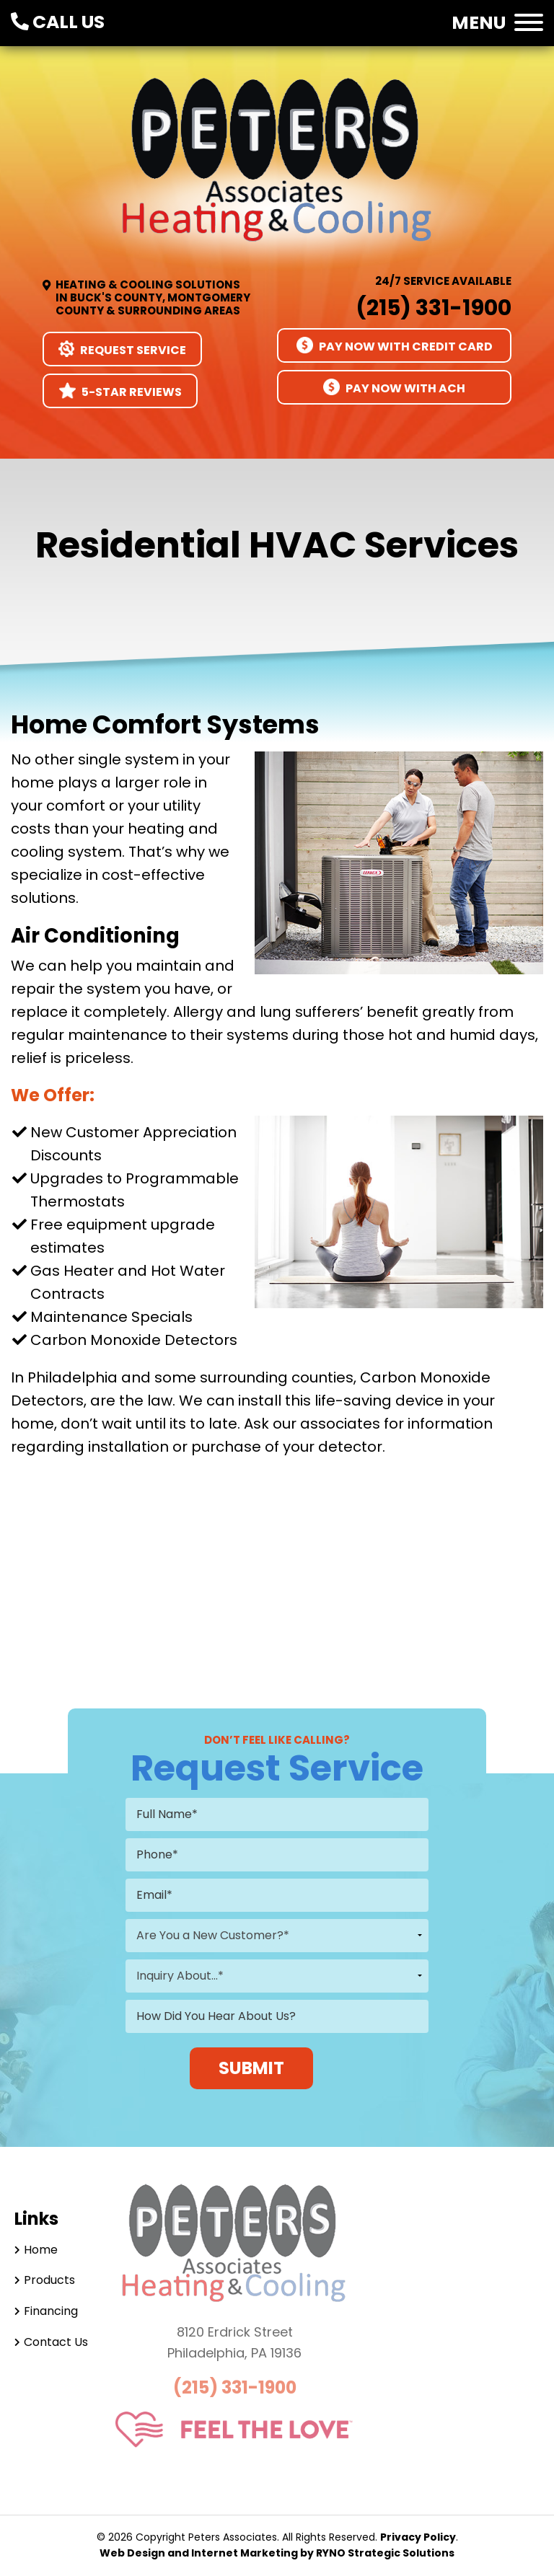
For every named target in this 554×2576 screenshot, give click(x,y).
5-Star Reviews (120, 391)
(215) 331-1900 (433, 308)
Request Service (122, 349)
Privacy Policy (418, 2537)
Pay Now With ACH (394, 388)
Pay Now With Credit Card (394, 346)
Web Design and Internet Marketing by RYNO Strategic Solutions (277, 2553)
